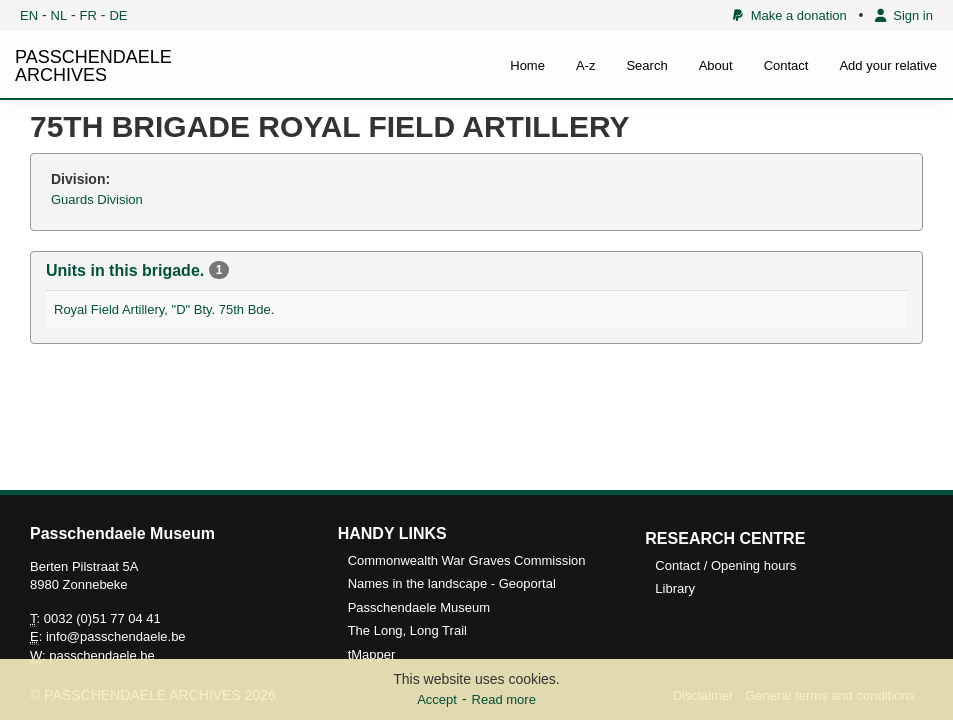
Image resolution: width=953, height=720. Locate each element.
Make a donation (789, 15)
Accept (437, 699)
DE (118, 15)
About (716, 65)
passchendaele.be (102, 655)
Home (527, 65)
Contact (786, 65)
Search (646, 65)
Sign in (904, 15)
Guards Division (97, 199)
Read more (504, 699)
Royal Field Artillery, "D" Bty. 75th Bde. (164, 309)
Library (675, 588)
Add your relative (888, 65)
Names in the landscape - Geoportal (452, 583)
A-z (586, 65)
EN (29, 15)
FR (88, 15)
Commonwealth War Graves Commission (467, 560)
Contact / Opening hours (725, 565)
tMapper (372, 654)
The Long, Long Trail (407, 630)
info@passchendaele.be (116, 636)
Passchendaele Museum (419, 607)
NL (59, 15)
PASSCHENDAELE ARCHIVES (93, 66)
